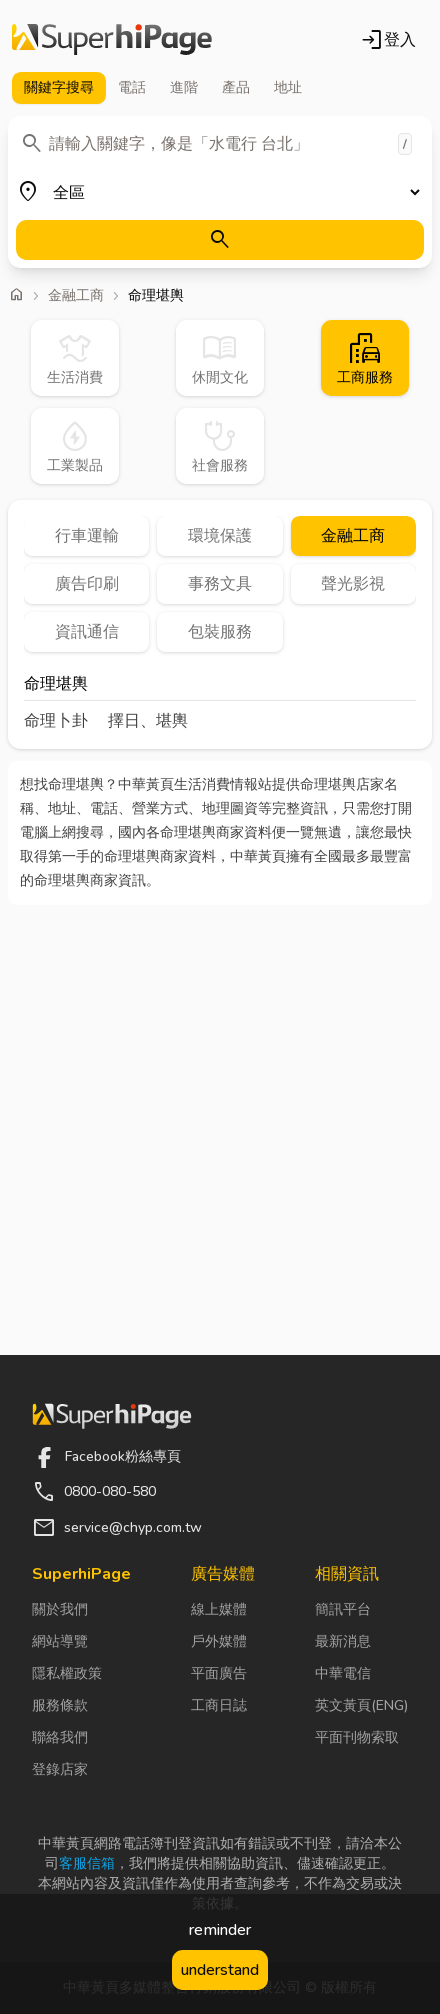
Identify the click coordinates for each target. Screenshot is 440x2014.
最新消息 (343, 1641)
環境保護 (220, 536)
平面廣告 (219, 1673)
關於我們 (60, 1609)
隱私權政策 (67, 1673)
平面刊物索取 (357, 1737)
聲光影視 (353, 584)
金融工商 (76, 296)
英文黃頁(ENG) (361, 1705)
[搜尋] (220, 240)
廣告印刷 (87, 584)
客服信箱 (87, 1863)
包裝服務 (220, 632)
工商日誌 (219, 1705)
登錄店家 (60, 1769)
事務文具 (220, 584)
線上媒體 (219, 1609)
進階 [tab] (184, 87)
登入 (388, 40)
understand (220, 1970)
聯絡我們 (60, 1737)
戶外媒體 (219, 1641)
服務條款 (60, 1705)
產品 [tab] (236, 87)
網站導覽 (60, 1641)
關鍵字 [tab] (59, 88)
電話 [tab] (132, 87)
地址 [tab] (288, 87)
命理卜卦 (56, 721)
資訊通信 (87, 632)
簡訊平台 (343, 1609)
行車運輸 (87, 536)
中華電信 (343, 1673)
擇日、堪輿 (148, 721)
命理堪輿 (56, 685)
